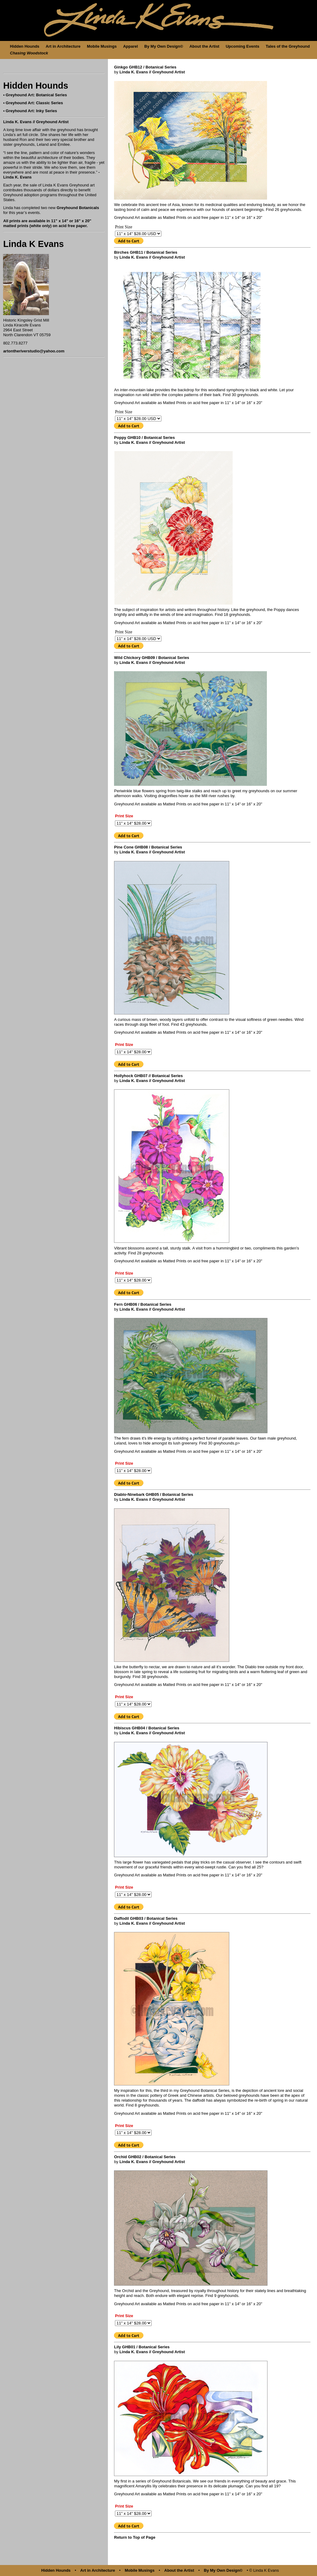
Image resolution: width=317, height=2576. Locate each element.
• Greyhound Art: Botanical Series (35, 95)
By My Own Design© (163, 46)
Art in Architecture (63, 46)
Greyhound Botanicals (78, 207)
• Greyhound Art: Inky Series (30, 111)
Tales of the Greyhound (288, 46)
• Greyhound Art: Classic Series (33, 103)
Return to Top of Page (134, 2537)
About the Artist (204, 46)
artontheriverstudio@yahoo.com (33, 351)
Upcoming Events (242, 46)
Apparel (130, 46)
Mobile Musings (102, 46)
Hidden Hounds (24, 46)
